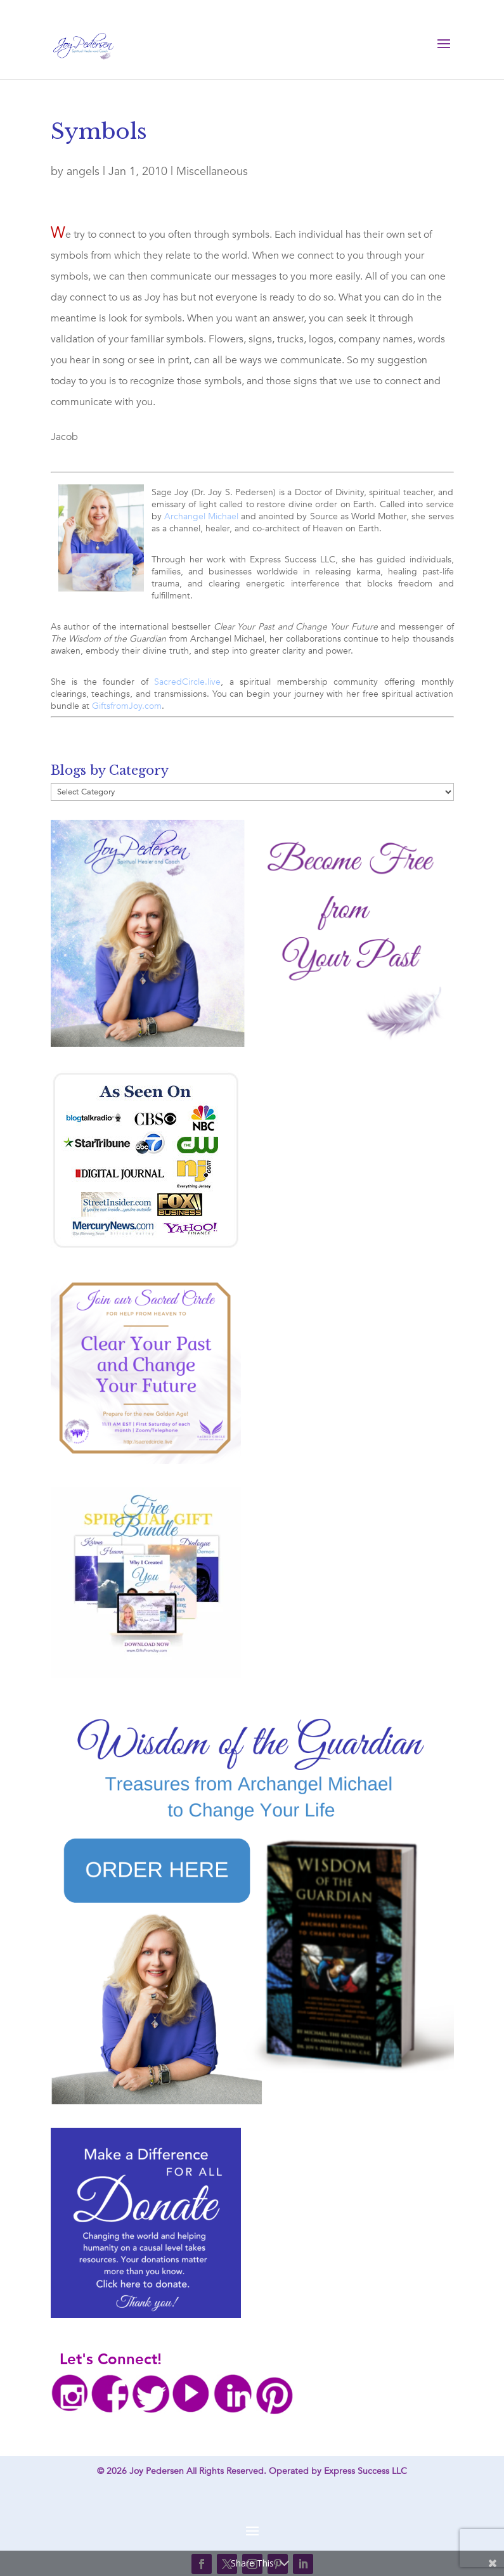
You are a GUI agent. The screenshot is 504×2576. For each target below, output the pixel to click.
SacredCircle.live (187, 682)
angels (83, 171)
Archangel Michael (201, 516)
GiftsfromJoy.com (127, 706)
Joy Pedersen (156, 2471)
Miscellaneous (212, 171)
